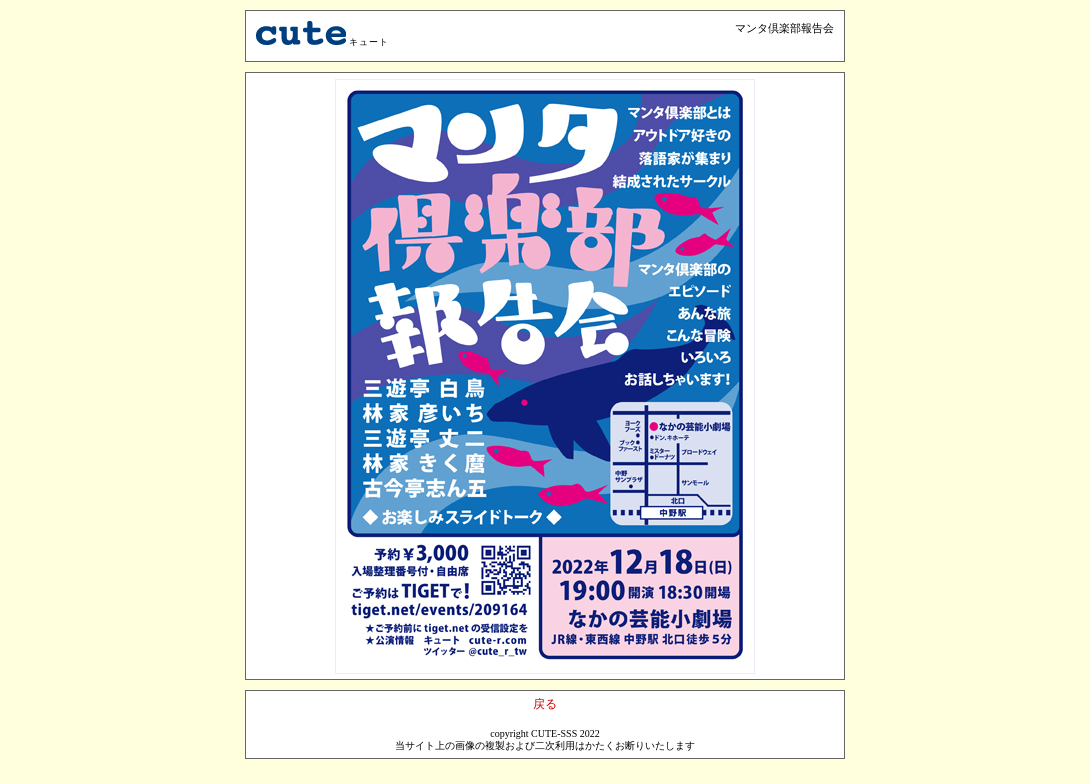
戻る (545, 704)
